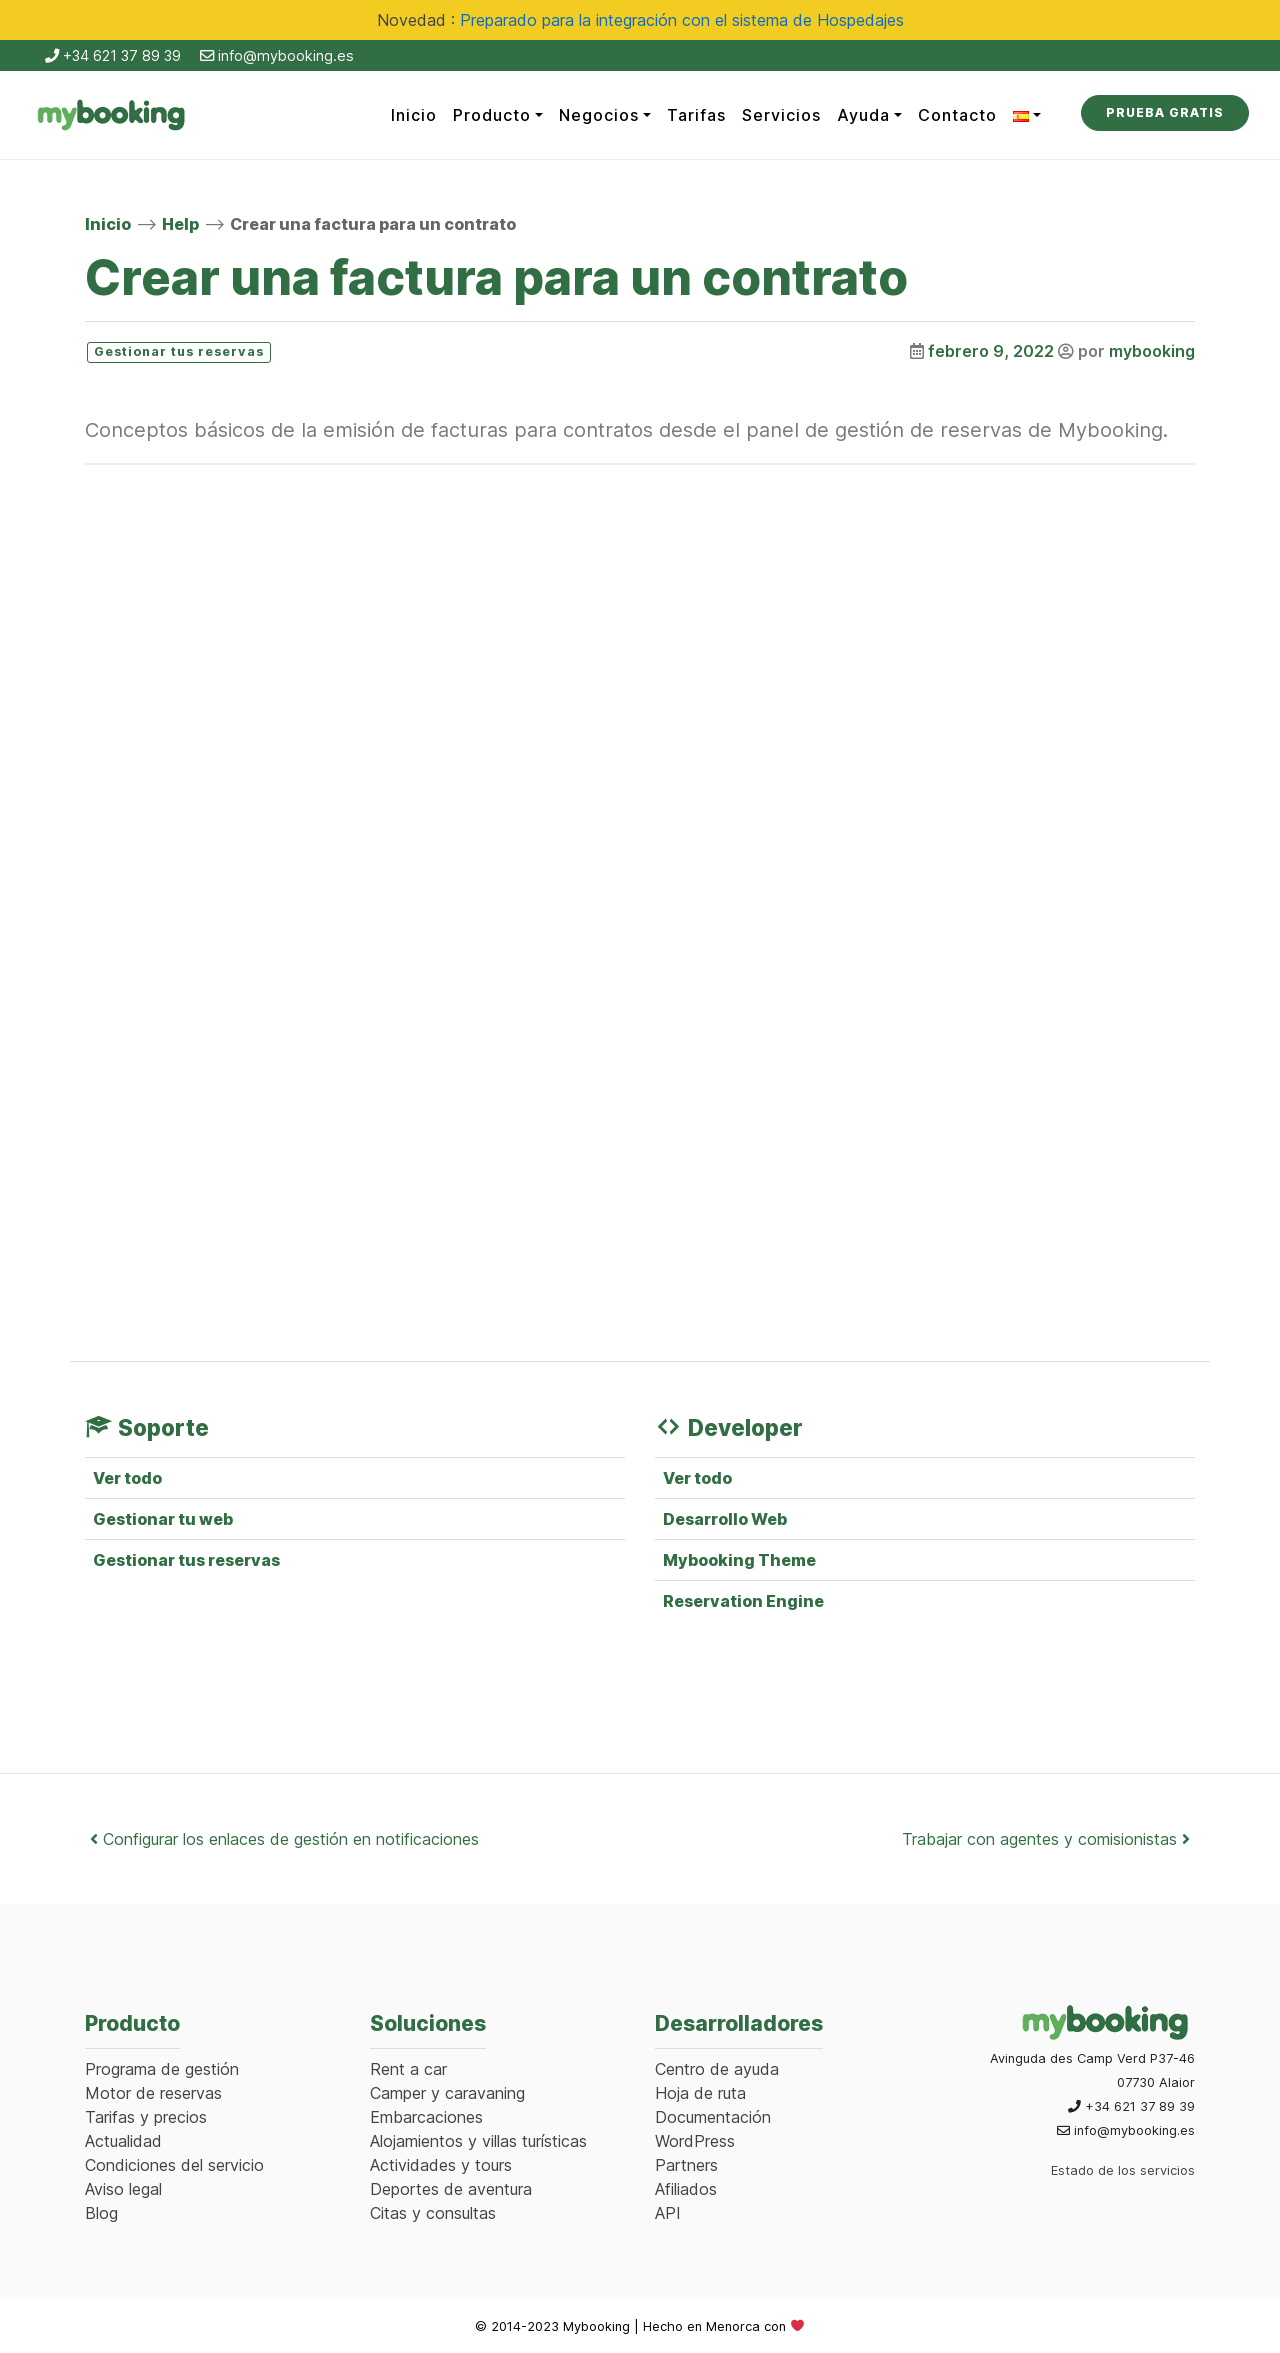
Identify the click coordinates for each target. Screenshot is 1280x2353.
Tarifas (696, 115)
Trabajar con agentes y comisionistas (1046, 1839)
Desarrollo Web (725, 1519)
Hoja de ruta (700, 2093)
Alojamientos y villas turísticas (478, 2141)
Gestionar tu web (163, 1519)
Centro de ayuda (717, 2069)
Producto (492, 115)
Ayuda (863, 115)
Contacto (957, 115)
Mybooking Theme (739, 1560)
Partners (686, 2165)
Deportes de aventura (451, 2189)
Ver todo (127, 1478)
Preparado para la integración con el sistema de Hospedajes (682, 20)
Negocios (599, 115)
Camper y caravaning (447, 2093)
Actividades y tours (441, 2165)
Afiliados (686, 2189)
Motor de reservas (153, 2093)
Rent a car (408, 2069)
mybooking (1152, 351)
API (668, 2213)
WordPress (695, 2141)
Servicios (781, 115)
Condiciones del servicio (174, 2165)
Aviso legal (123, 2189)
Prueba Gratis (1165, 112)
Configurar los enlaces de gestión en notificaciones (284, 1839)
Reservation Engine (743, 1601)
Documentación (713, 2117)
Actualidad (123, 2141)
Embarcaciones (426, 2117)
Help (180, 224)
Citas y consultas (433, 2213)
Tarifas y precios (146, 2117)
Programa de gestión (162, 2069)
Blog (101, 2213)
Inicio (414, 115)
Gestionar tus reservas (186, 1560)
